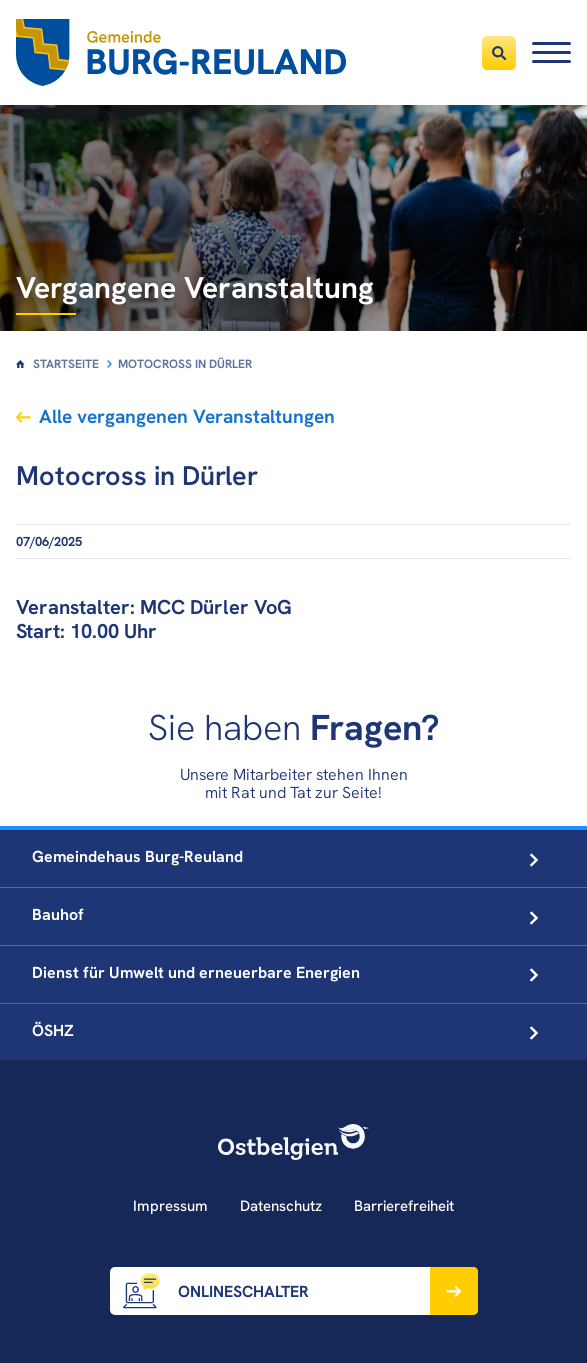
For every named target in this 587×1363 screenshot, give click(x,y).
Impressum (170, 1206)
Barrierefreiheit (404, 1206)
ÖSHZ (285, 1030)
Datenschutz (281, 1206)
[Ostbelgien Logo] (294, 1142)
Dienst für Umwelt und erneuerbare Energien (285, 972)
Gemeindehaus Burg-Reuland (285, 856)
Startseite (66, 364)
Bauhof (285, 914)
